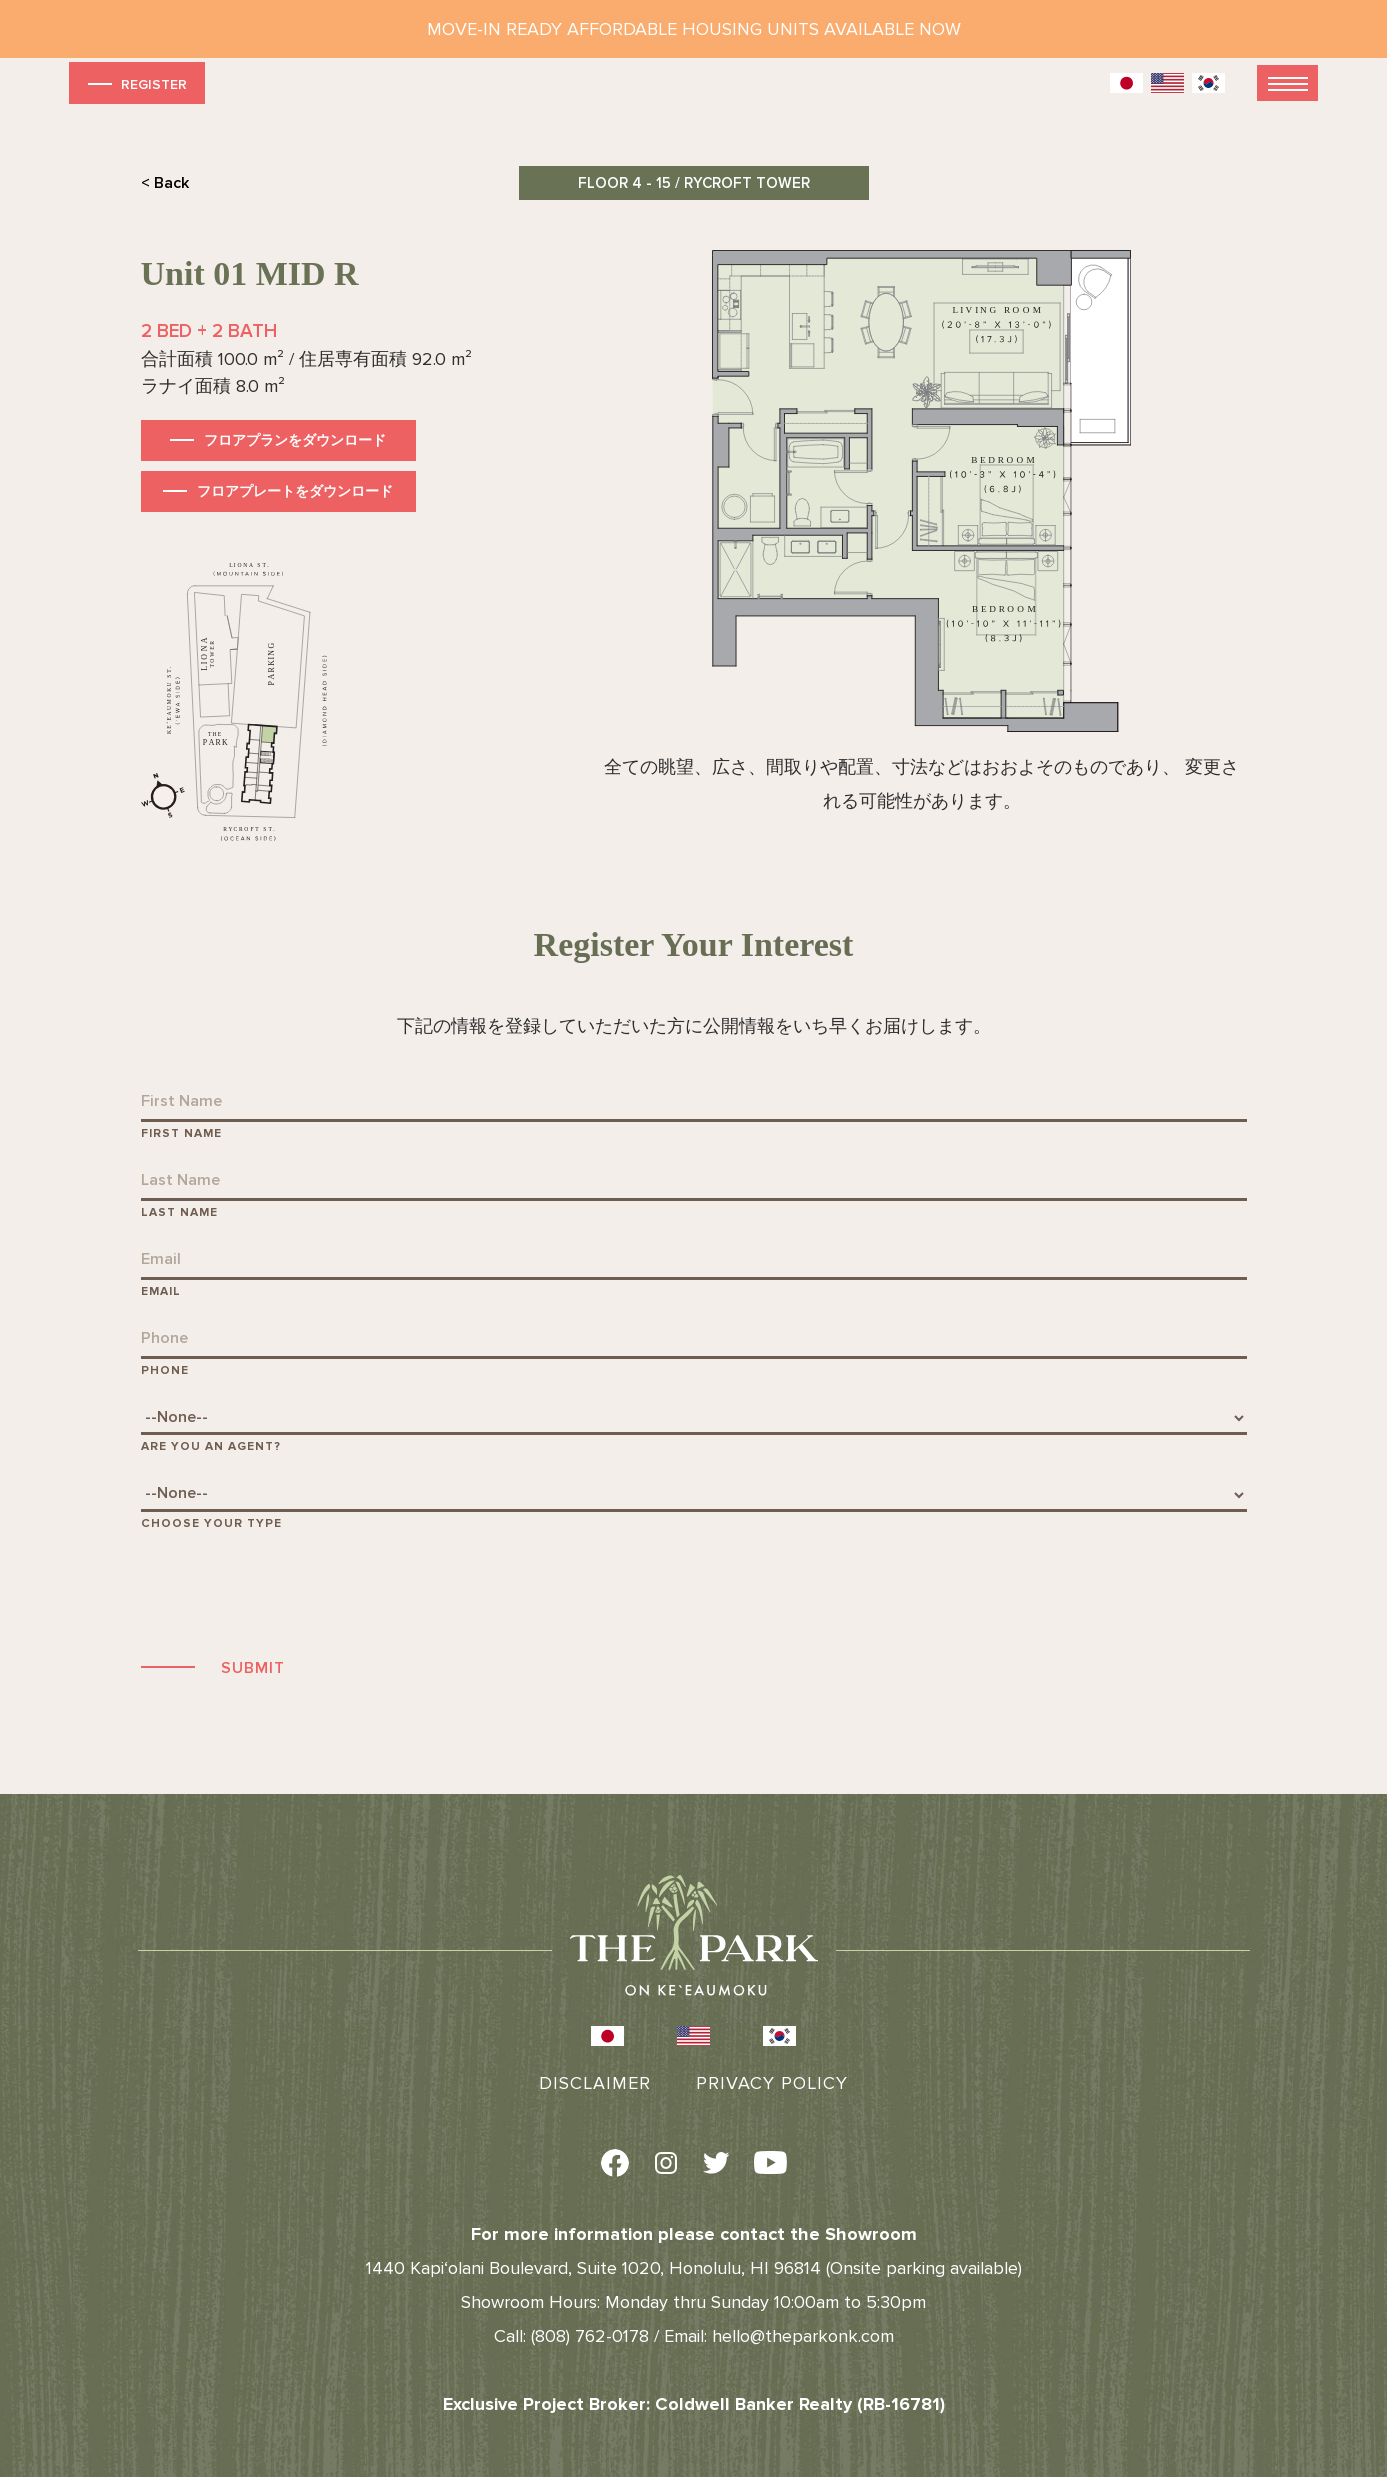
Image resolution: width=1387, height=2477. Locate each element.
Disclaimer (595, 2083)
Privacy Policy (772, 2083)
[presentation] (293, 1591)
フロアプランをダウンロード (295, 440)
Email (161, 1291)
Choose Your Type (211, 1523)
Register (135, 83)
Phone (165, 1370)
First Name (181, 1133)
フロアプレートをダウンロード (295, 491)
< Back (165, 183)
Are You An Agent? (211, 1446)
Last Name (179, 1212)
